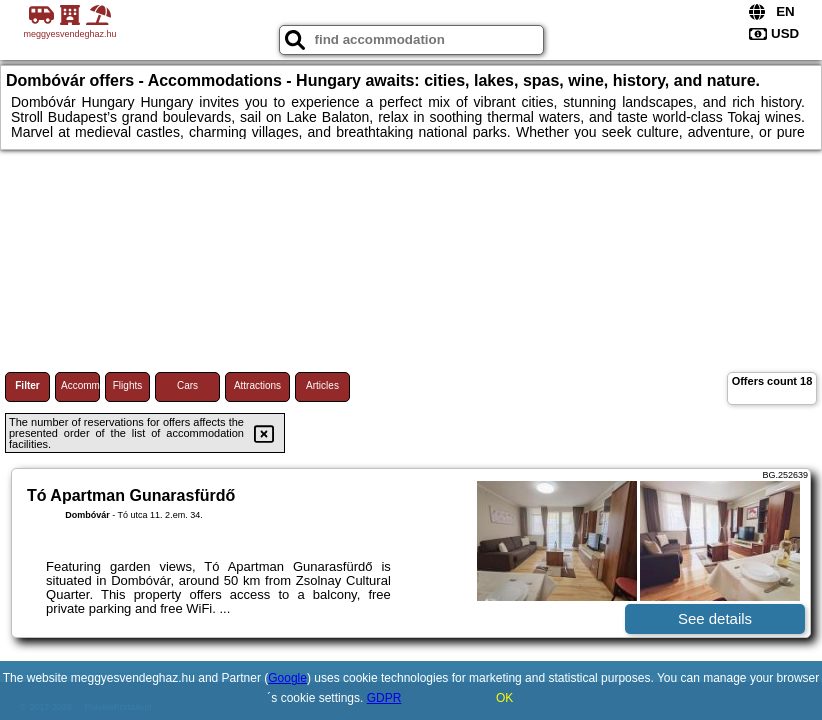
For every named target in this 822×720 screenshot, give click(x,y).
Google (287, 678)
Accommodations (80, 385)
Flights (127, 385)
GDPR (384, 698)
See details (715, 618)
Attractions (257, 385)
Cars (187, 385)
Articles (322, 385)
